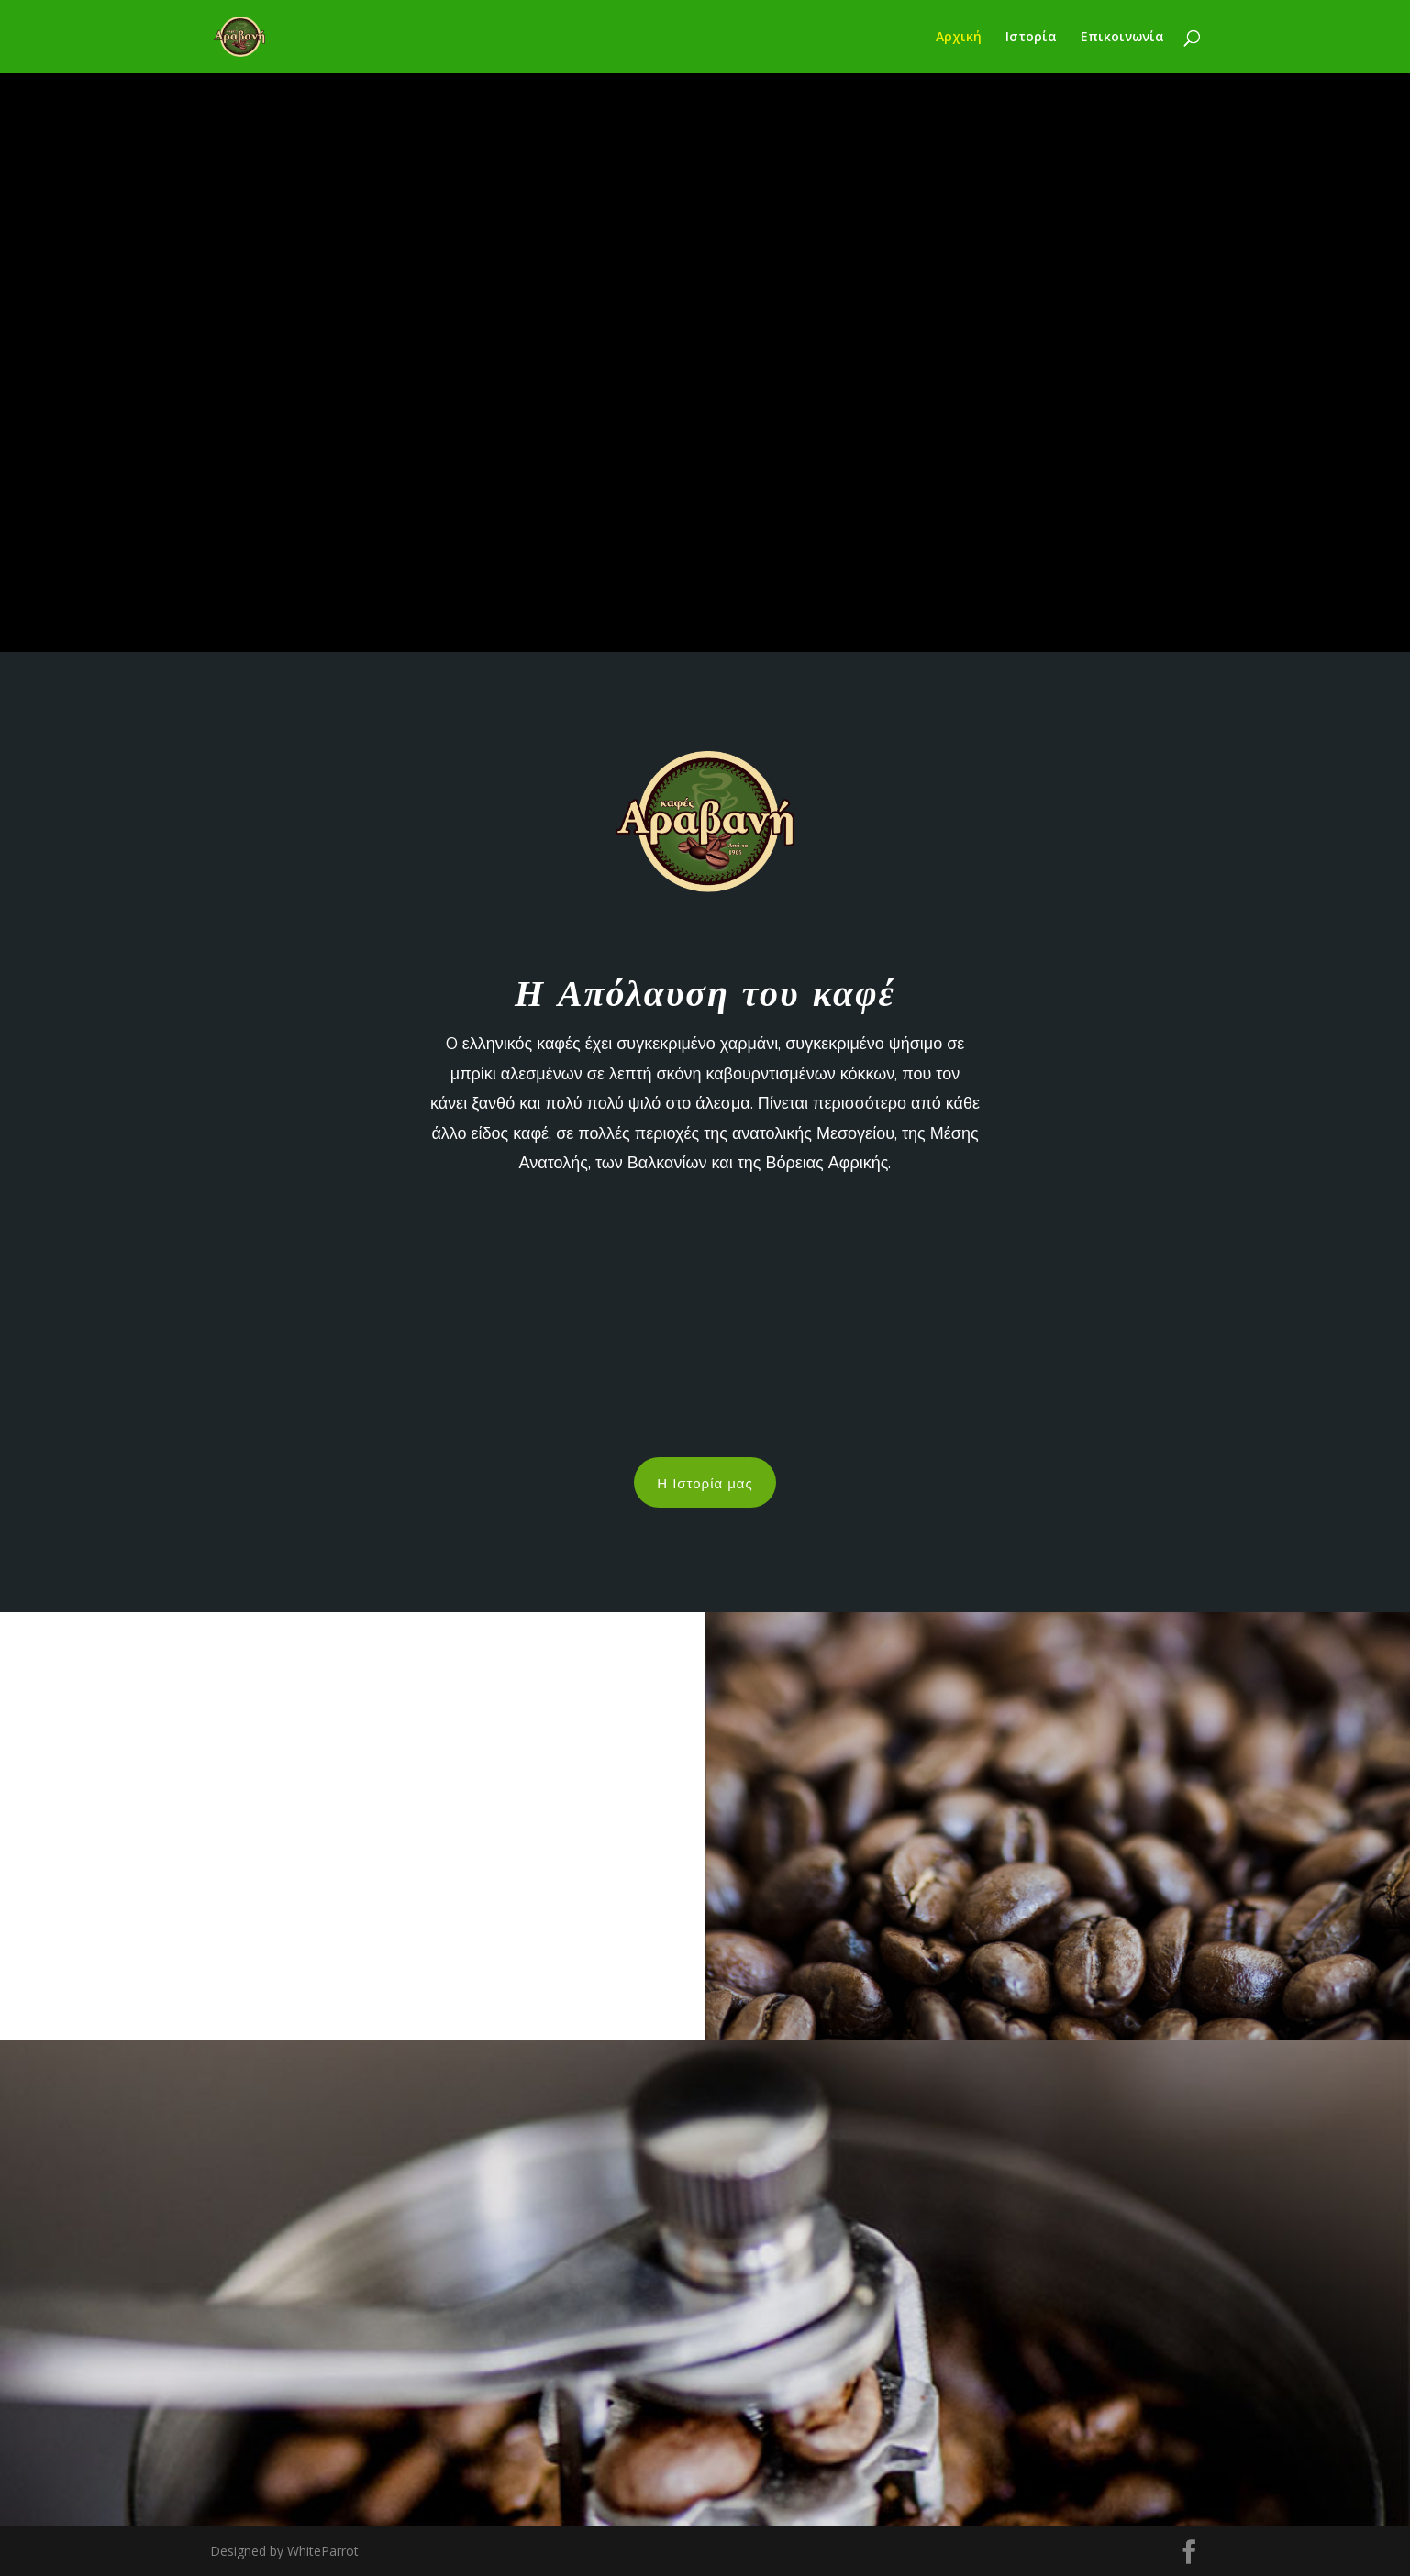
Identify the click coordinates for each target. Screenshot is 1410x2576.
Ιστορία (1031, 37)
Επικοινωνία (1122, 37)
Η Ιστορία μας (704, 1482)
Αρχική (959, 37)
